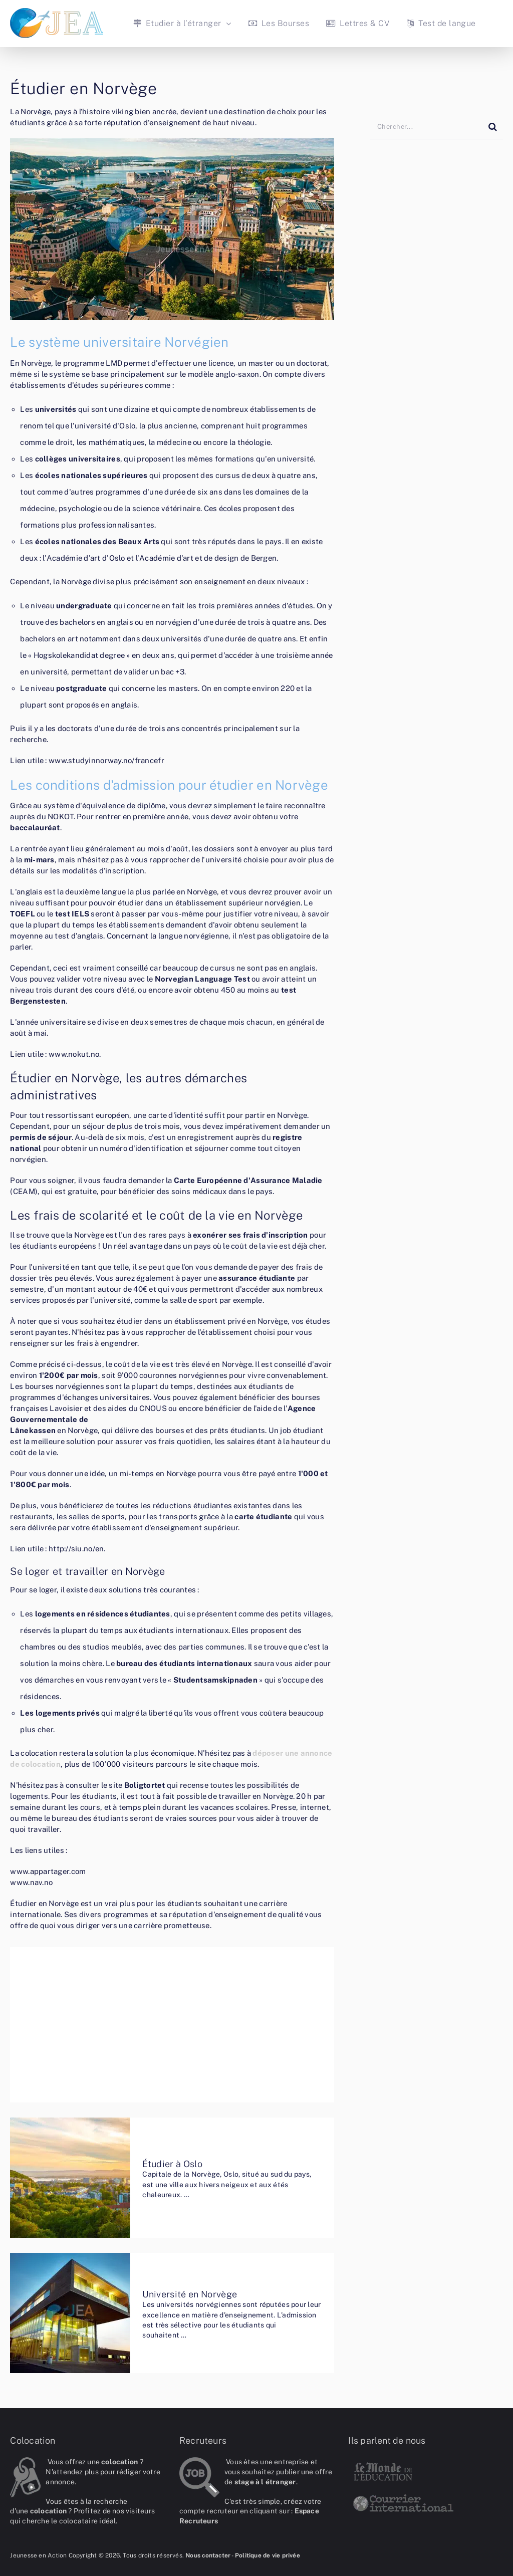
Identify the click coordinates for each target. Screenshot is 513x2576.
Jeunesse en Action (38, 2555)
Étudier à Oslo (172, 2164)
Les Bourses (278, 23)
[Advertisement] (172, 2028)
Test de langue (441, 23)
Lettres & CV (358, 23)
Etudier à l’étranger (177, 23)
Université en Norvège (189, 2294)
